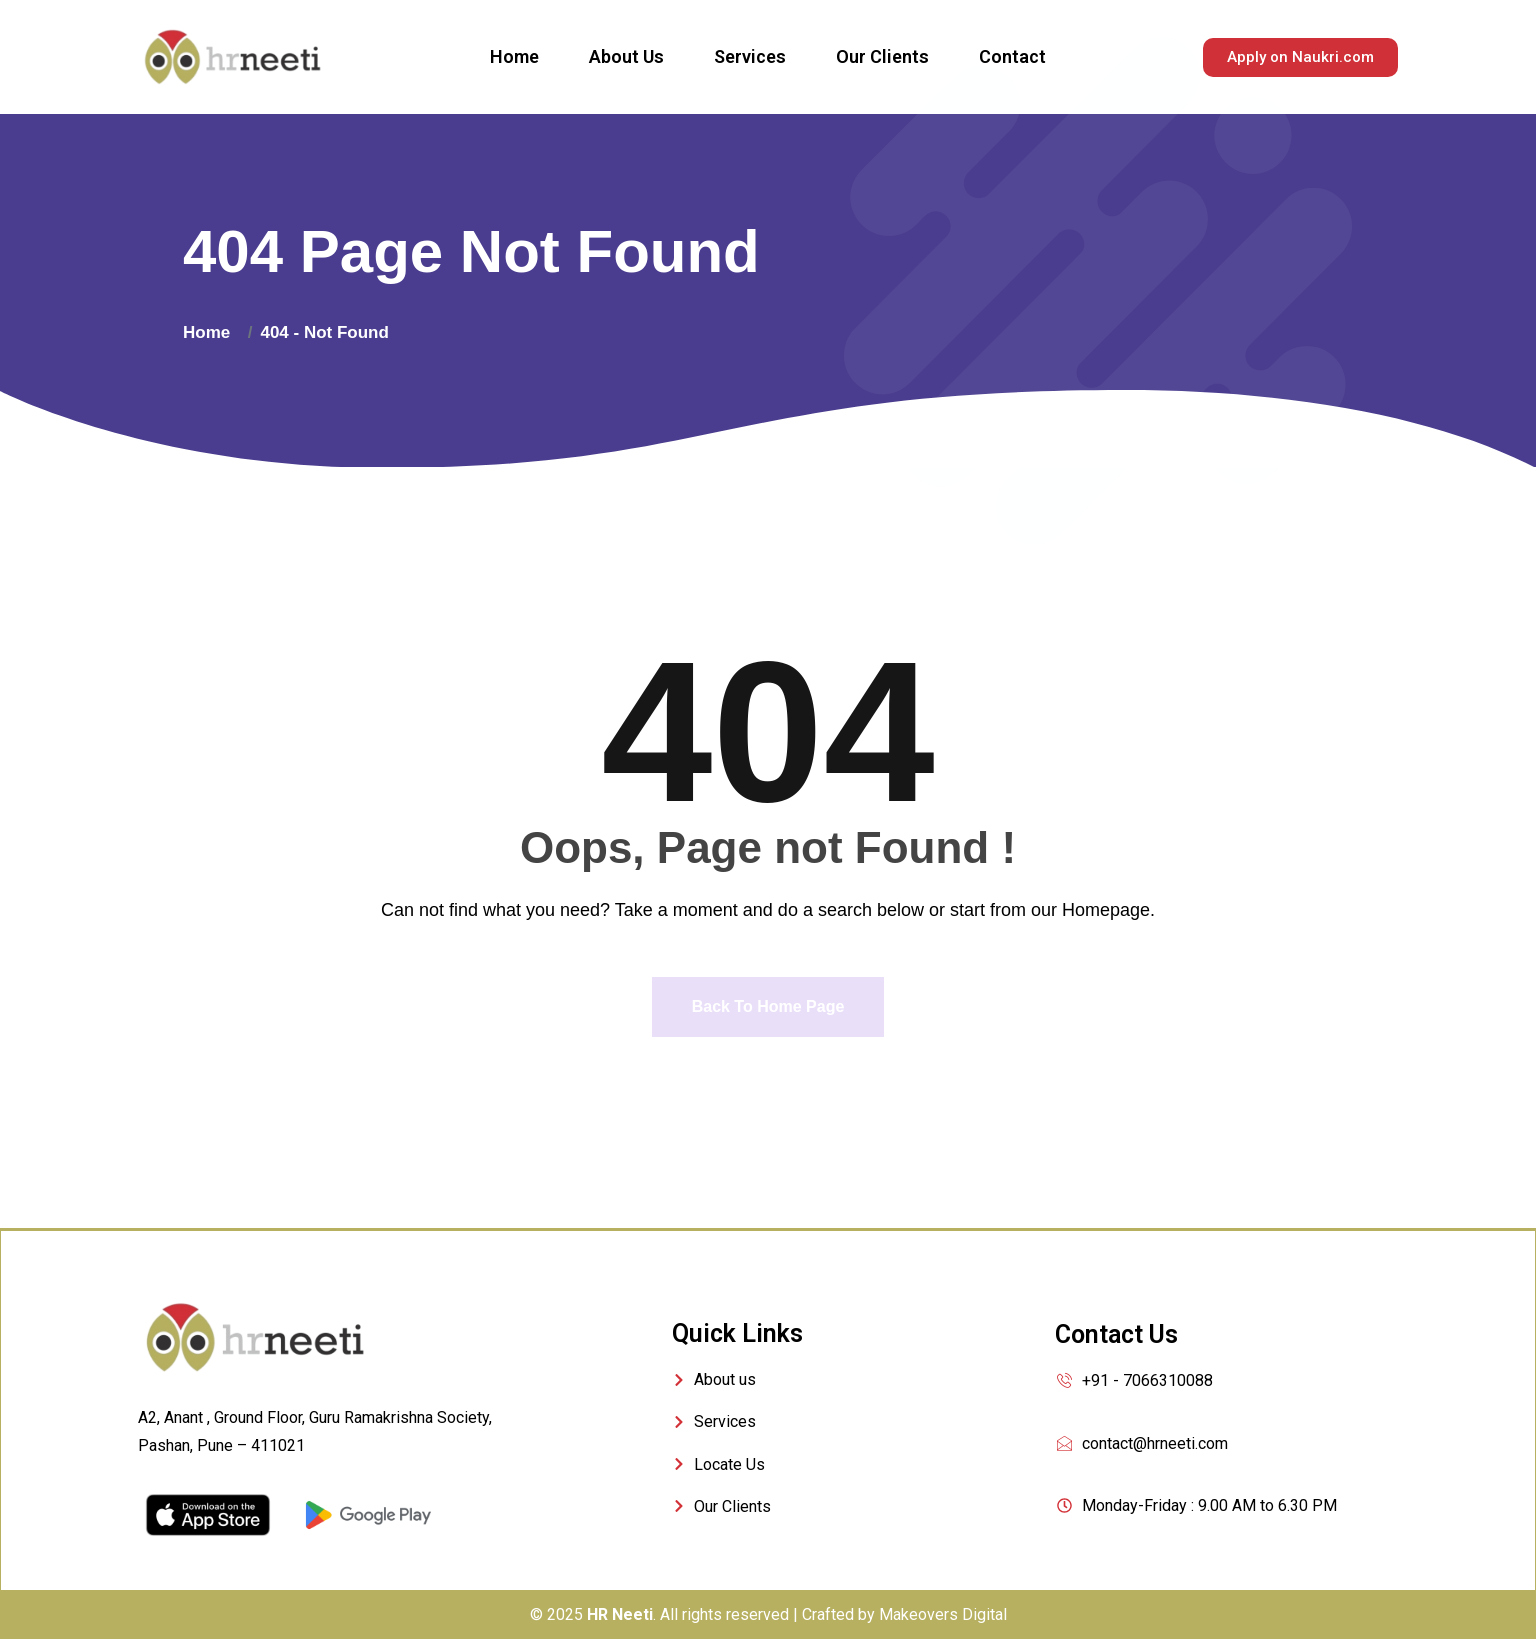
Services (750, 56)
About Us (626, 56)
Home (514, 56)
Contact (1012, 56)
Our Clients (882, 56)
